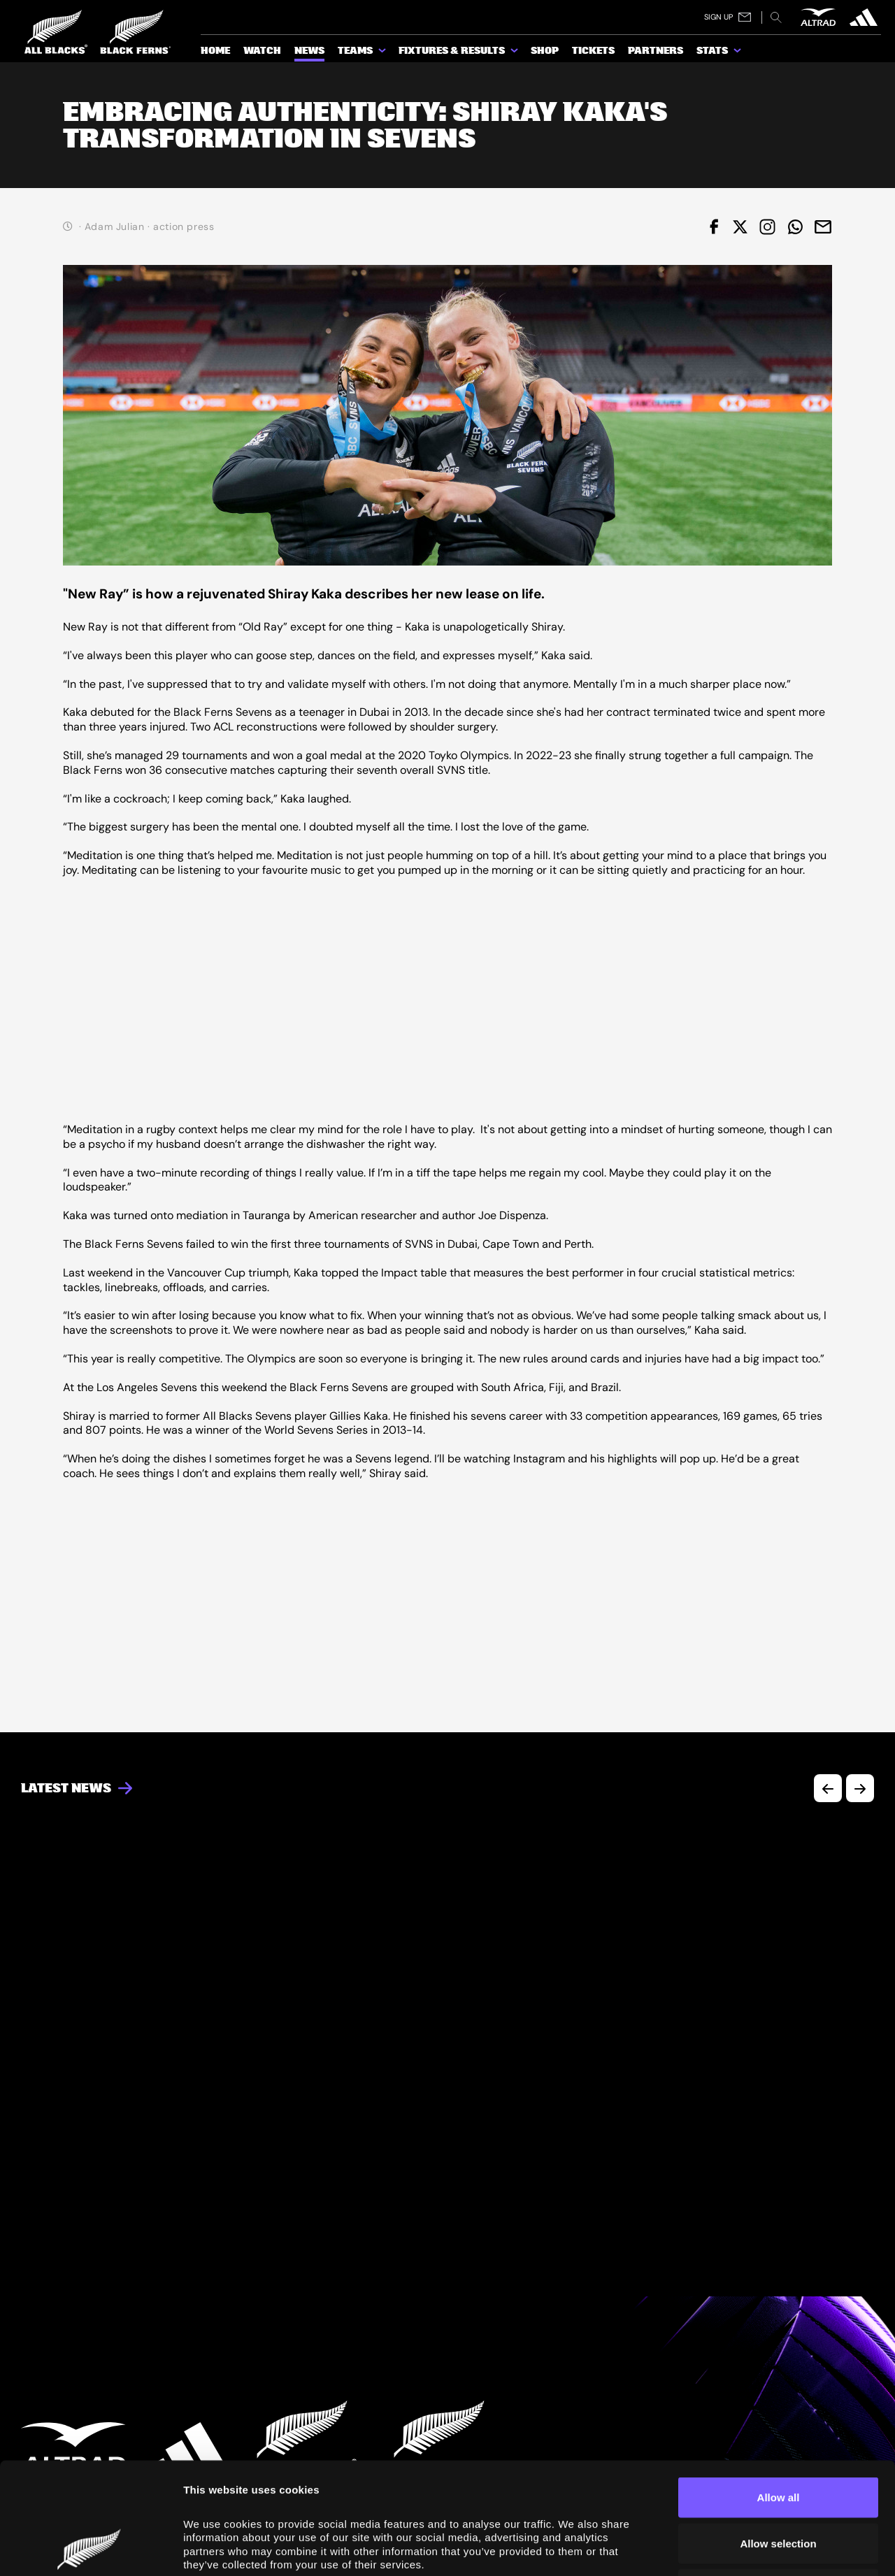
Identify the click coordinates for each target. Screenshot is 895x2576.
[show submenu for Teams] (383, 53)
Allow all (778, 2392)
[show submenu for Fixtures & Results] (515, 53)
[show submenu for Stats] (738, 53)
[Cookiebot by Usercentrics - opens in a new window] (90, 2548)
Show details (791, 2548)
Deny (779, 2484)
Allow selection (778, 2439)
